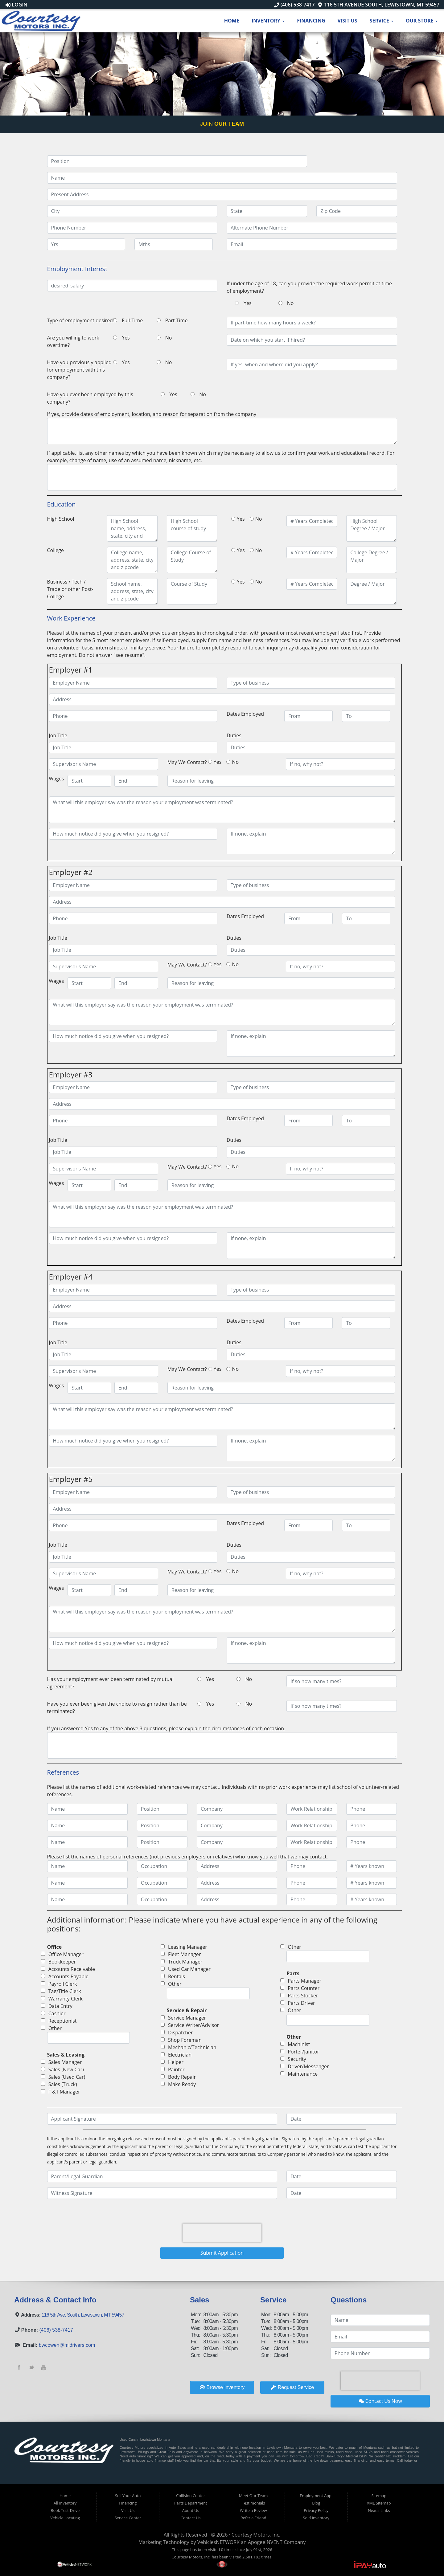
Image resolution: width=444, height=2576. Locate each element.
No (290, 303)
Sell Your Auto (128, 2495)
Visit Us (347, 20)
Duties (234, 735)
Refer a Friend (253, 2518)
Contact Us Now (380, 2401)
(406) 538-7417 (294, 4)
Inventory (268, 20)
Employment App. (316, 2495)
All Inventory (65, 2503)
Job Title (58, 735)
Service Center (128, 2518)
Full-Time (132, 320)
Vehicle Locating (65, 2518)
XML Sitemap (379, 2503)
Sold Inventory (316, 2518)
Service (381, 20)
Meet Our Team (253, 2495)
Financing (311, 20)
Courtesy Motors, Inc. (256, 2534)
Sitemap (378, 2495)
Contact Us (191, 2518)
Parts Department (190, 2503)
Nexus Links (379, 2510)
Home (231, 20)
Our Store (422, 20)
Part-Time (176, 320)
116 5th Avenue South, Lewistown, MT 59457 (378, 4)
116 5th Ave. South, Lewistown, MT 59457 (83, 2315)
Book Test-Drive (65, 2510)
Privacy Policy (316, 2510)
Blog (316, 2503)
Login (16, 4)
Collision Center (190, 2495)
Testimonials (253, 2503)
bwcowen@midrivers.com (67, 2345)
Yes (248, 303)
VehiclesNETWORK (218, 2542)
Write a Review (253, 2510)
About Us (190, 2510)
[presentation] (222, 2233)
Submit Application (222, 2252)
